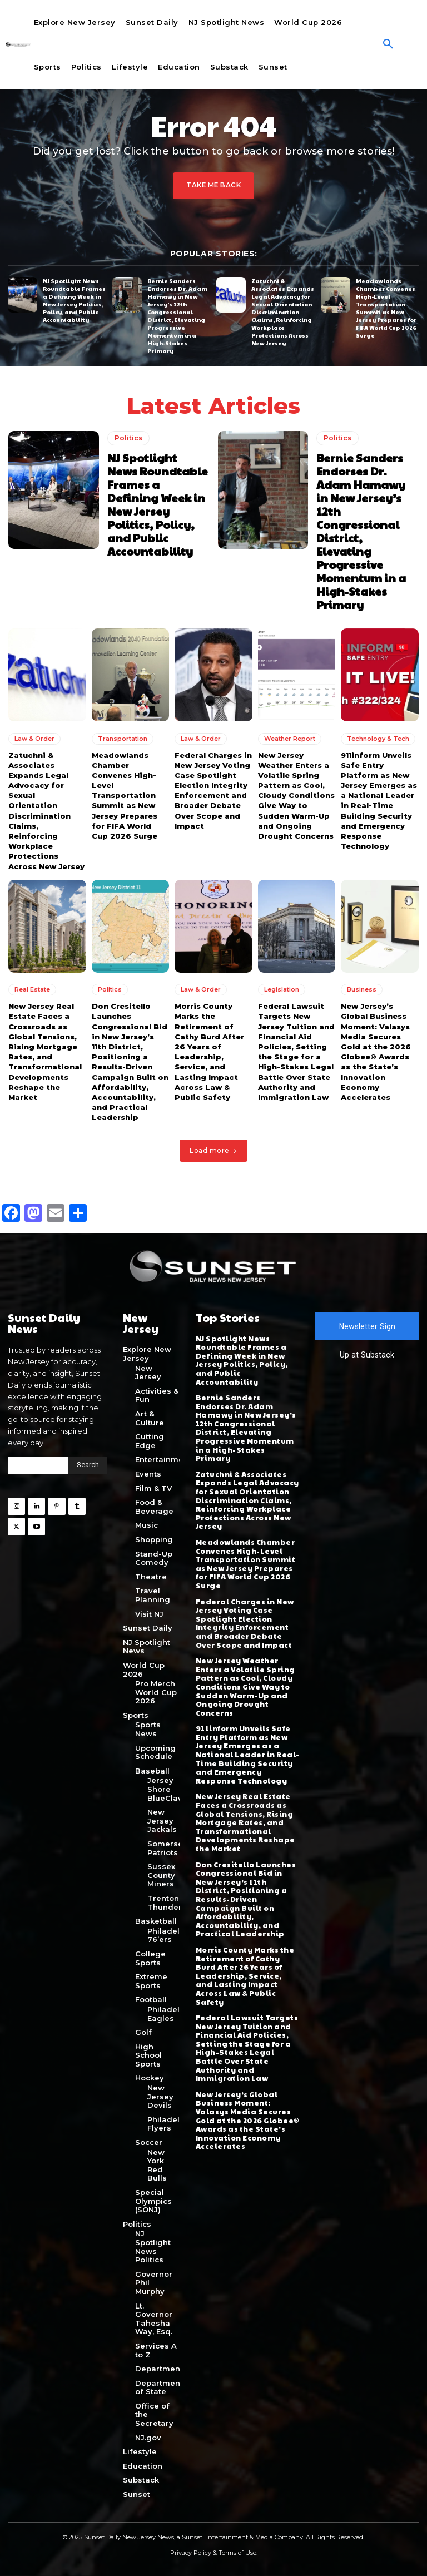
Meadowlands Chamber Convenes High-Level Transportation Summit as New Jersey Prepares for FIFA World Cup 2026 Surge (386, 308)
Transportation (122, 738)
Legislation (281, 989)
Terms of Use (237, 2552)
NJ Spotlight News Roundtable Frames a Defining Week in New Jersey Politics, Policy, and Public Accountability (74, 300)
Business (361, 989)
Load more (213, 1150)
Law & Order (34, 738)
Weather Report (289, 738)
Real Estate (32, 989)
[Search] (87, 1465)
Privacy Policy (190, 2552)
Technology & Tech (378, 738)
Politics (128, 438)
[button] (388, 44)
